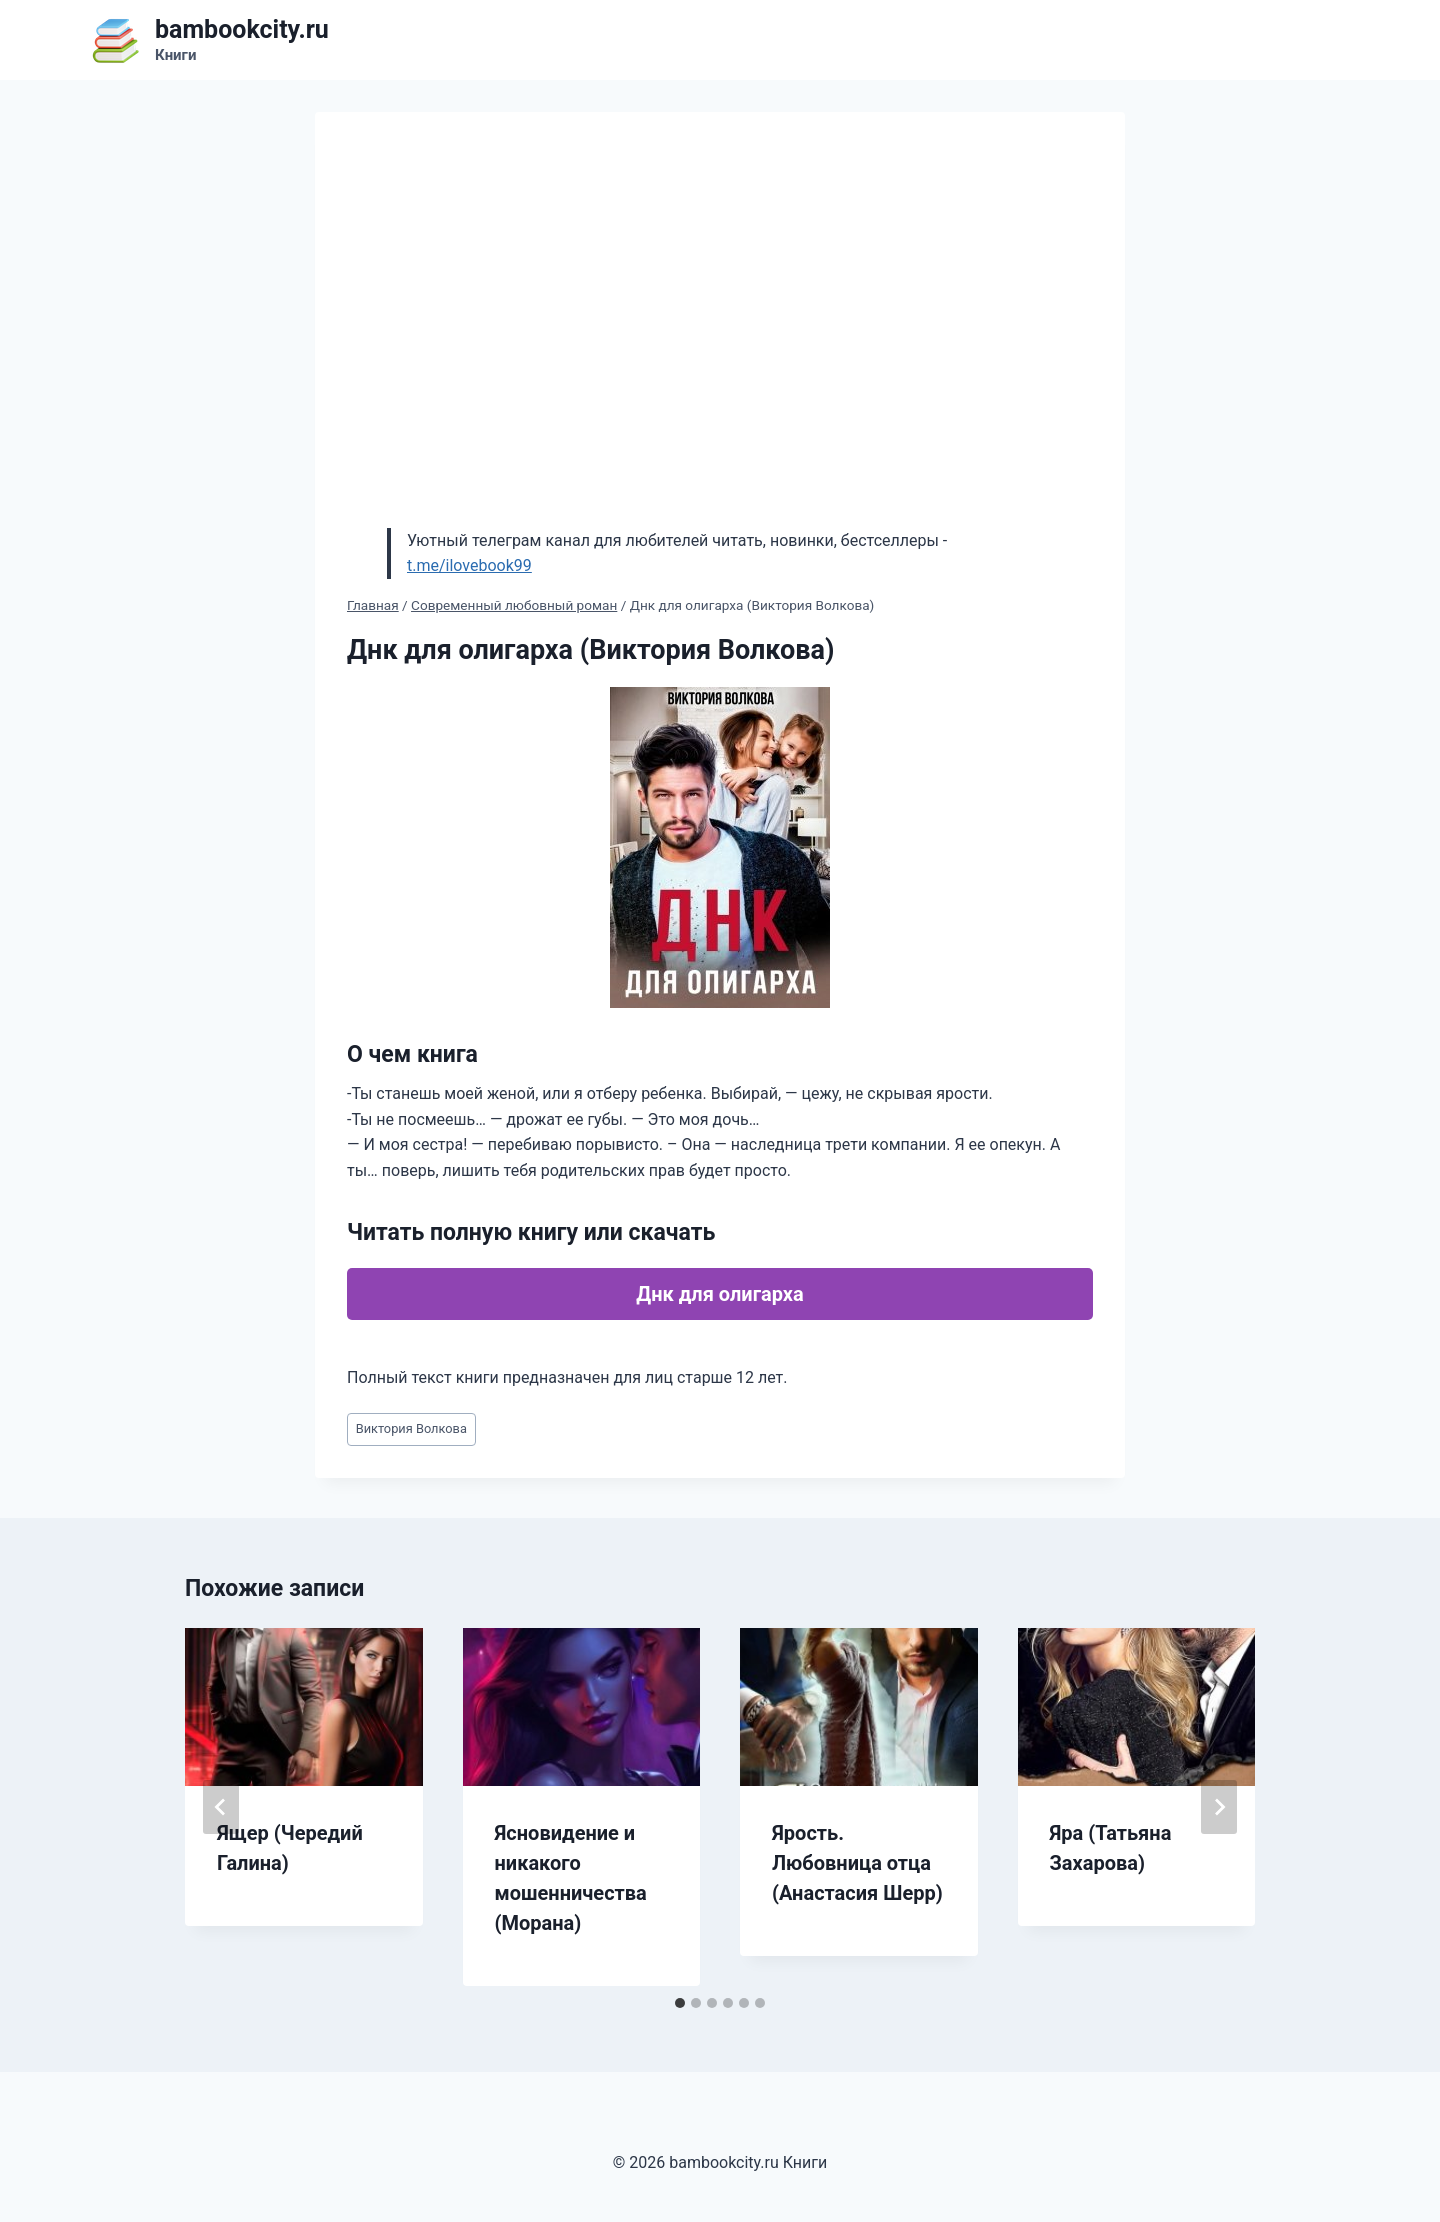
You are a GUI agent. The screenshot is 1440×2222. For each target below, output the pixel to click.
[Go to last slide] (221, 1807)
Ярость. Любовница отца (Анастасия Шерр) (857, 1863)
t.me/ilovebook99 (469, 565)
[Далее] (1219, 1807)
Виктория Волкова (411, 1428)
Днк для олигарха (719, 1294)
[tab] (680, 2003)
